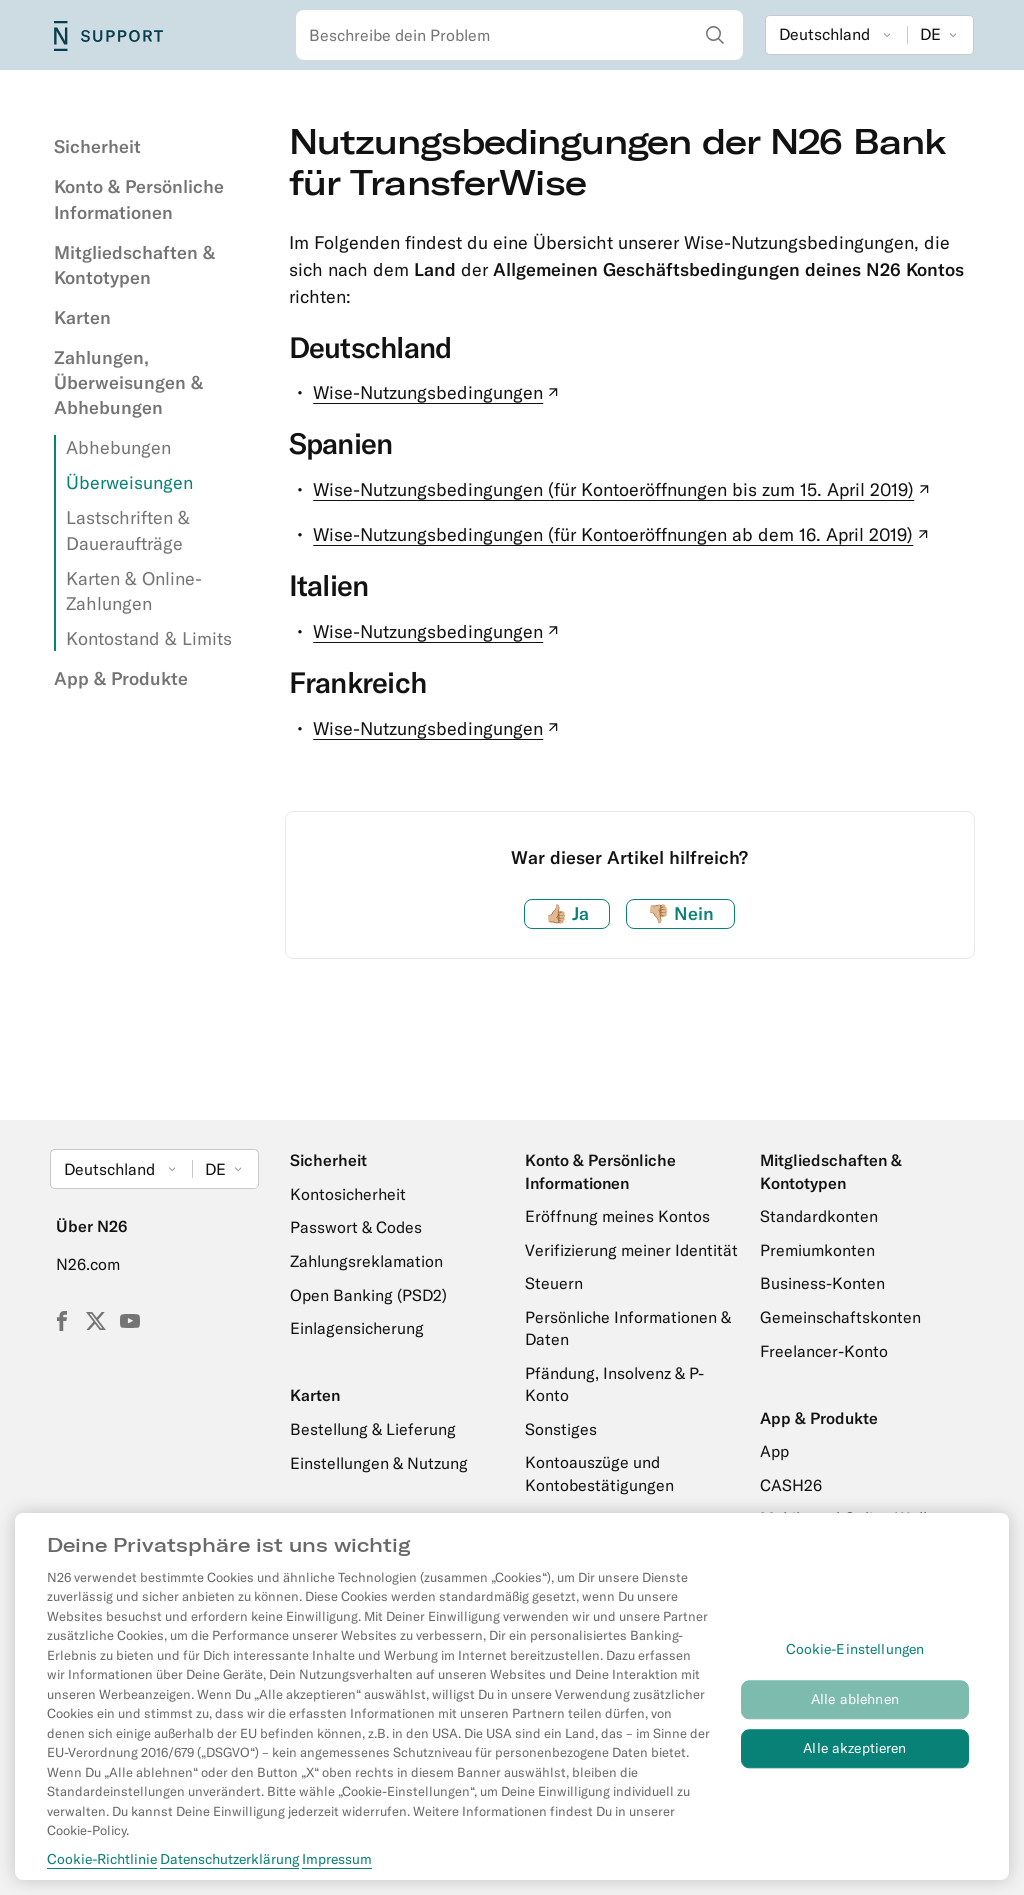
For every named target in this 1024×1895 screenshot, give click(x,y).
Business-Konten (822, 1283)
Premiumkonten (817, 1250)
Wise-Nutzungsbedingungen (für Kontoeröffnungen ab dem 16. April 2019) (623, 534)
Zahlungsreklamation (366, 1261)
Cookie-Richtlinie (102, 1864)
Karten (82, 317)
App (774, 1451)
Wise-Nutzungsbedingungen (438, 392)
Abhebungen (118, 447)
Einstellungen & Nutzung (379, 1463)
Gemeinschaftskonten (840, 1317)
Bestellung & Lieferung (373, 1429)
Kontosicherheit (348, 1194)
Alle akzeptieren (854, 1754)
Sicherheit (97, 146)
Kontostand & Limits (149, 638)
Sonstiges (561, 1429)
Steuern (554, 1283)
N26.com (88, 1264)
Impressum (337, 1864)
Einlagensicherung (357, 1328)
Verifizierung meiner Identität (631, 1250)
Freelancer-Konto (824, 1351)
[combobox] (520, 35)
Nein (680, 913)
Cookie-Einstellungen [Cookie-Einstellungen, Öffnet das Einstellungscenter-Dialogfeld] (855, 1655)
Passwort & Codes (356, 1227)
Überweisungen (129, 482)
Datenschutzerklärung (229, 1864)
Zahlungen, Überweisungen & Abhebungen (128, 382)
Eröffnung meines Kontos (617, 1216)
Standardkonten (819, 1216)
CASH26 (791, 1485)
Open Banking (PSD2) (368, 1295)
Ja (567, 913)
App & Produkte (121, 678)
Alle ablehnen (855, 1705)
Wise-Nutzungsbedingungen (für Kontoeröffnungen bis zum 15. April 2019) (623, 489)
